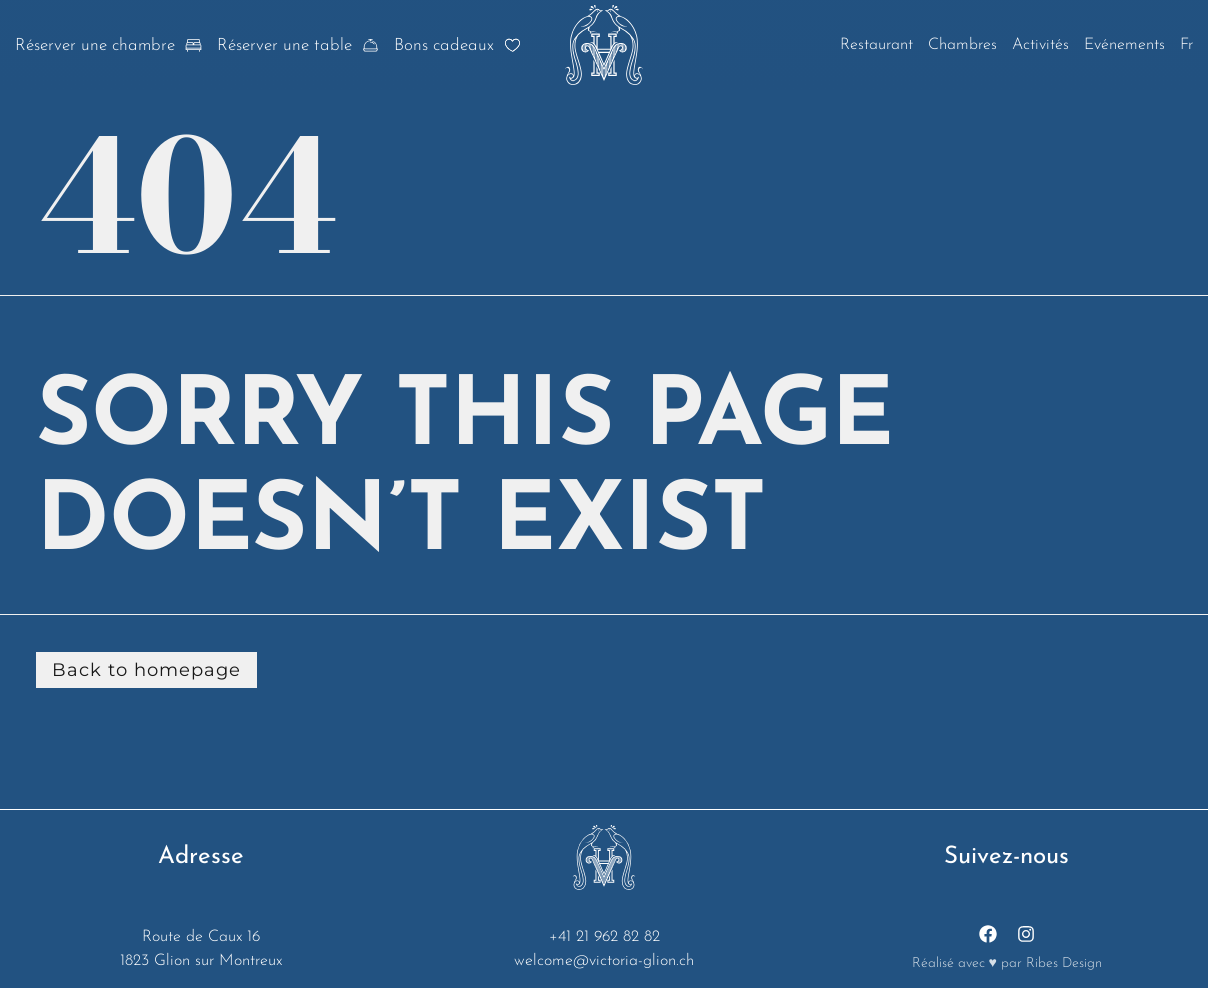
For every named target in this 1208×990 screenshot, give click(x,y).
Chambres (962, 45)
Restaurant (876, 45)
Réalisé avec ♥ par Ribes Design (1007, 963)
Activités (1040, 45)
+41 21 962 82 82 (604, 938)
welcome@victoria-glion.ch (604, 962)
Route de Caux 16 (201, 938)
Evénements (1124, 45)
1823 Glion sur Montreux (201, 962)
